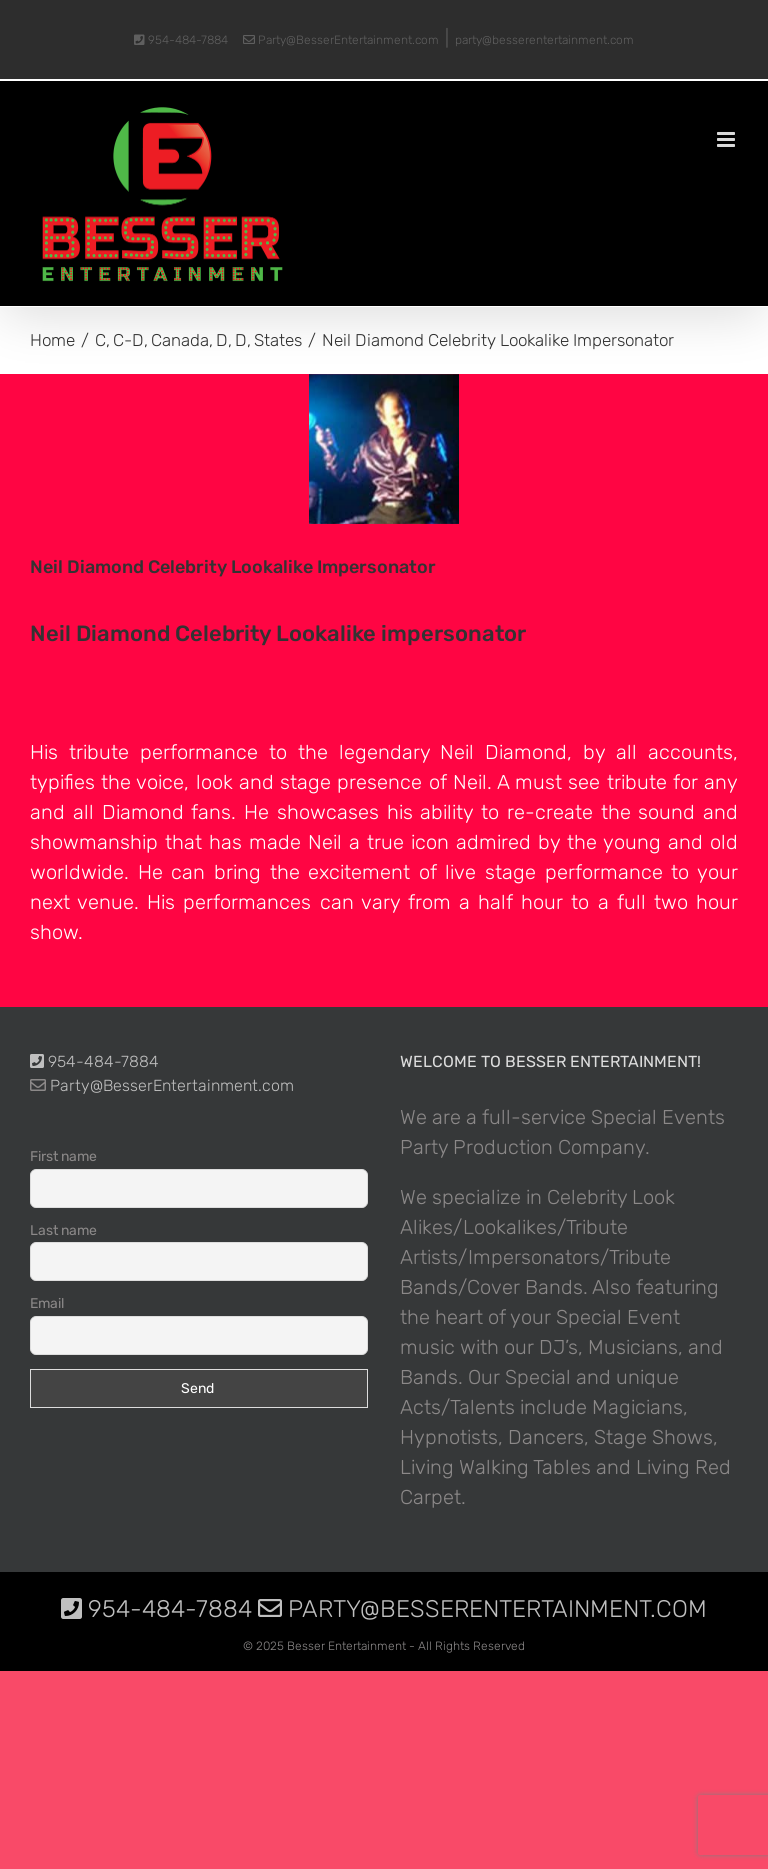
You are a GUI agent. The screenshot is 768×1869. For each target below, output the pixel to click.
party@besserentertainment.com (544, 40)
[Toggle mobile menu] (727, 139)
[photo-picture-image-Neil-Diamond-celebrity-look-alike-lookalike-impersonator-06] (384, 449)
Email (47, 1303)
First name (63, 1156)
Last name (63, 1230)
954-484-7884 (181, 40)
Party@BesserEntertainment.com (341, 40)
